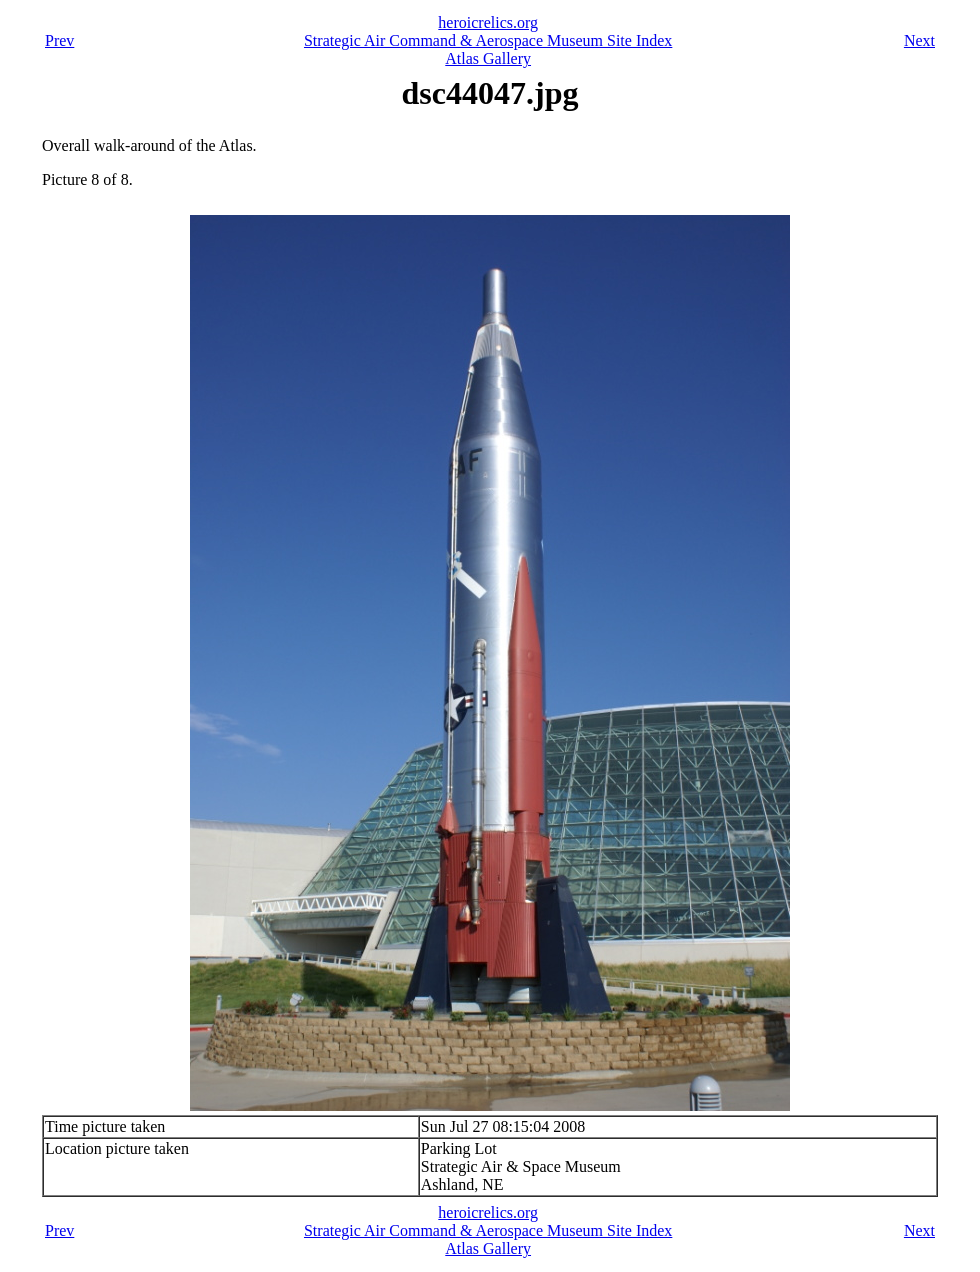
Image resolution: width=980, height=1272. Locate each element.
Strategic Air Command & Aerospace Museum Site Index (488, 40)
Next (919, 40)
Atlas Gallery (488, 58)
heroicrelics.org (488, 22)
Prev (59, 40)
